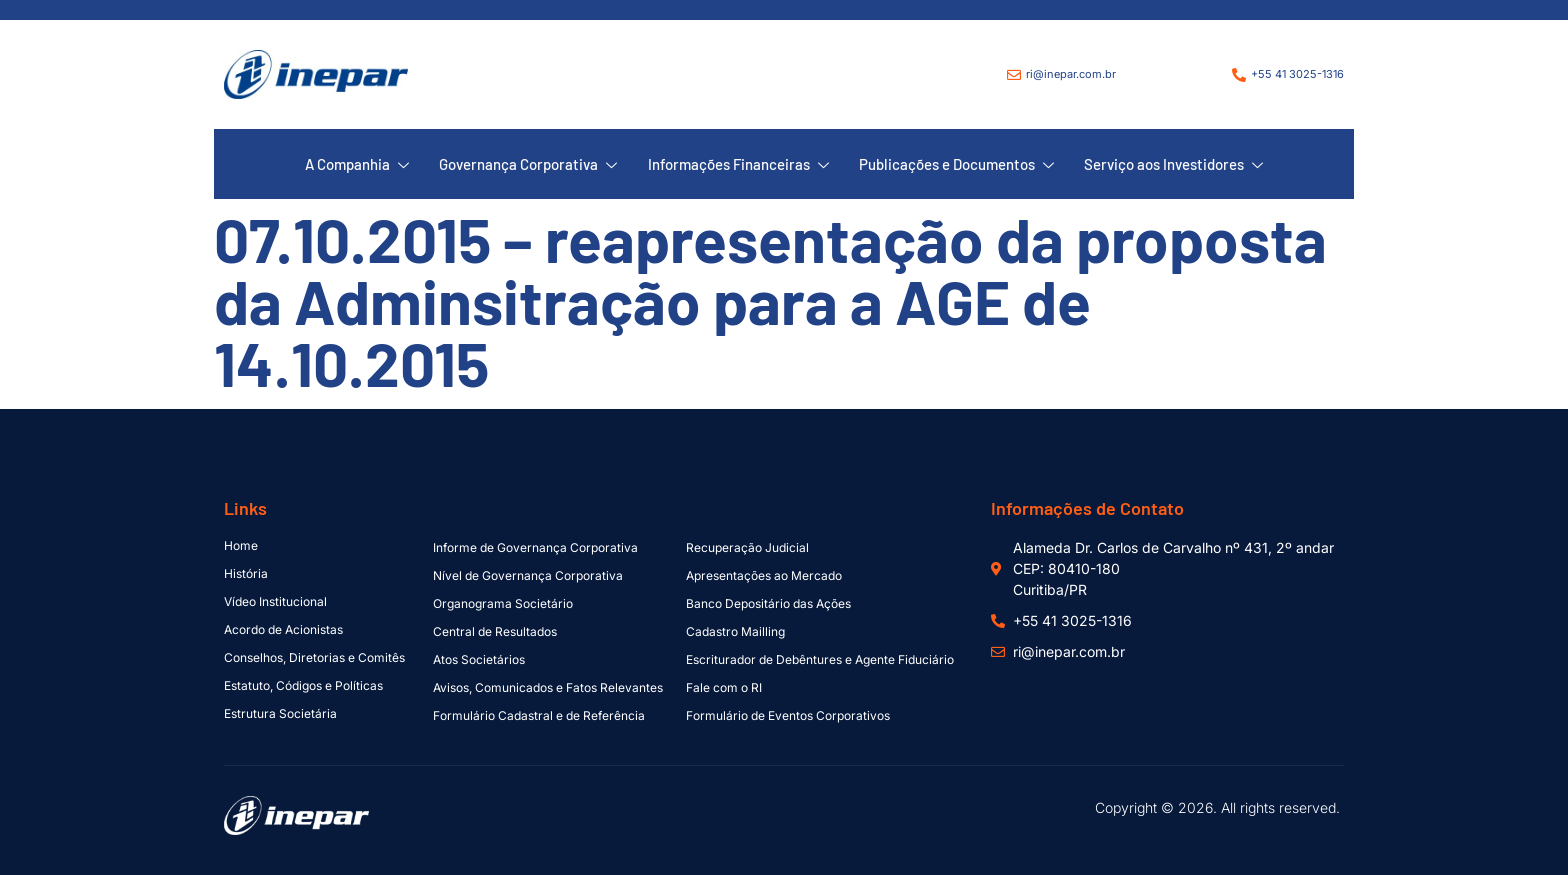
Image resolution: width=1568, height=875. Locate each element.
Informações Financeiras (738, 165)
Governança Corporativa (529, 165)
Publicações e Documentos (956, 165)
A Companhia (358, 165)
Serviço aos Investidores (1173, 165)
